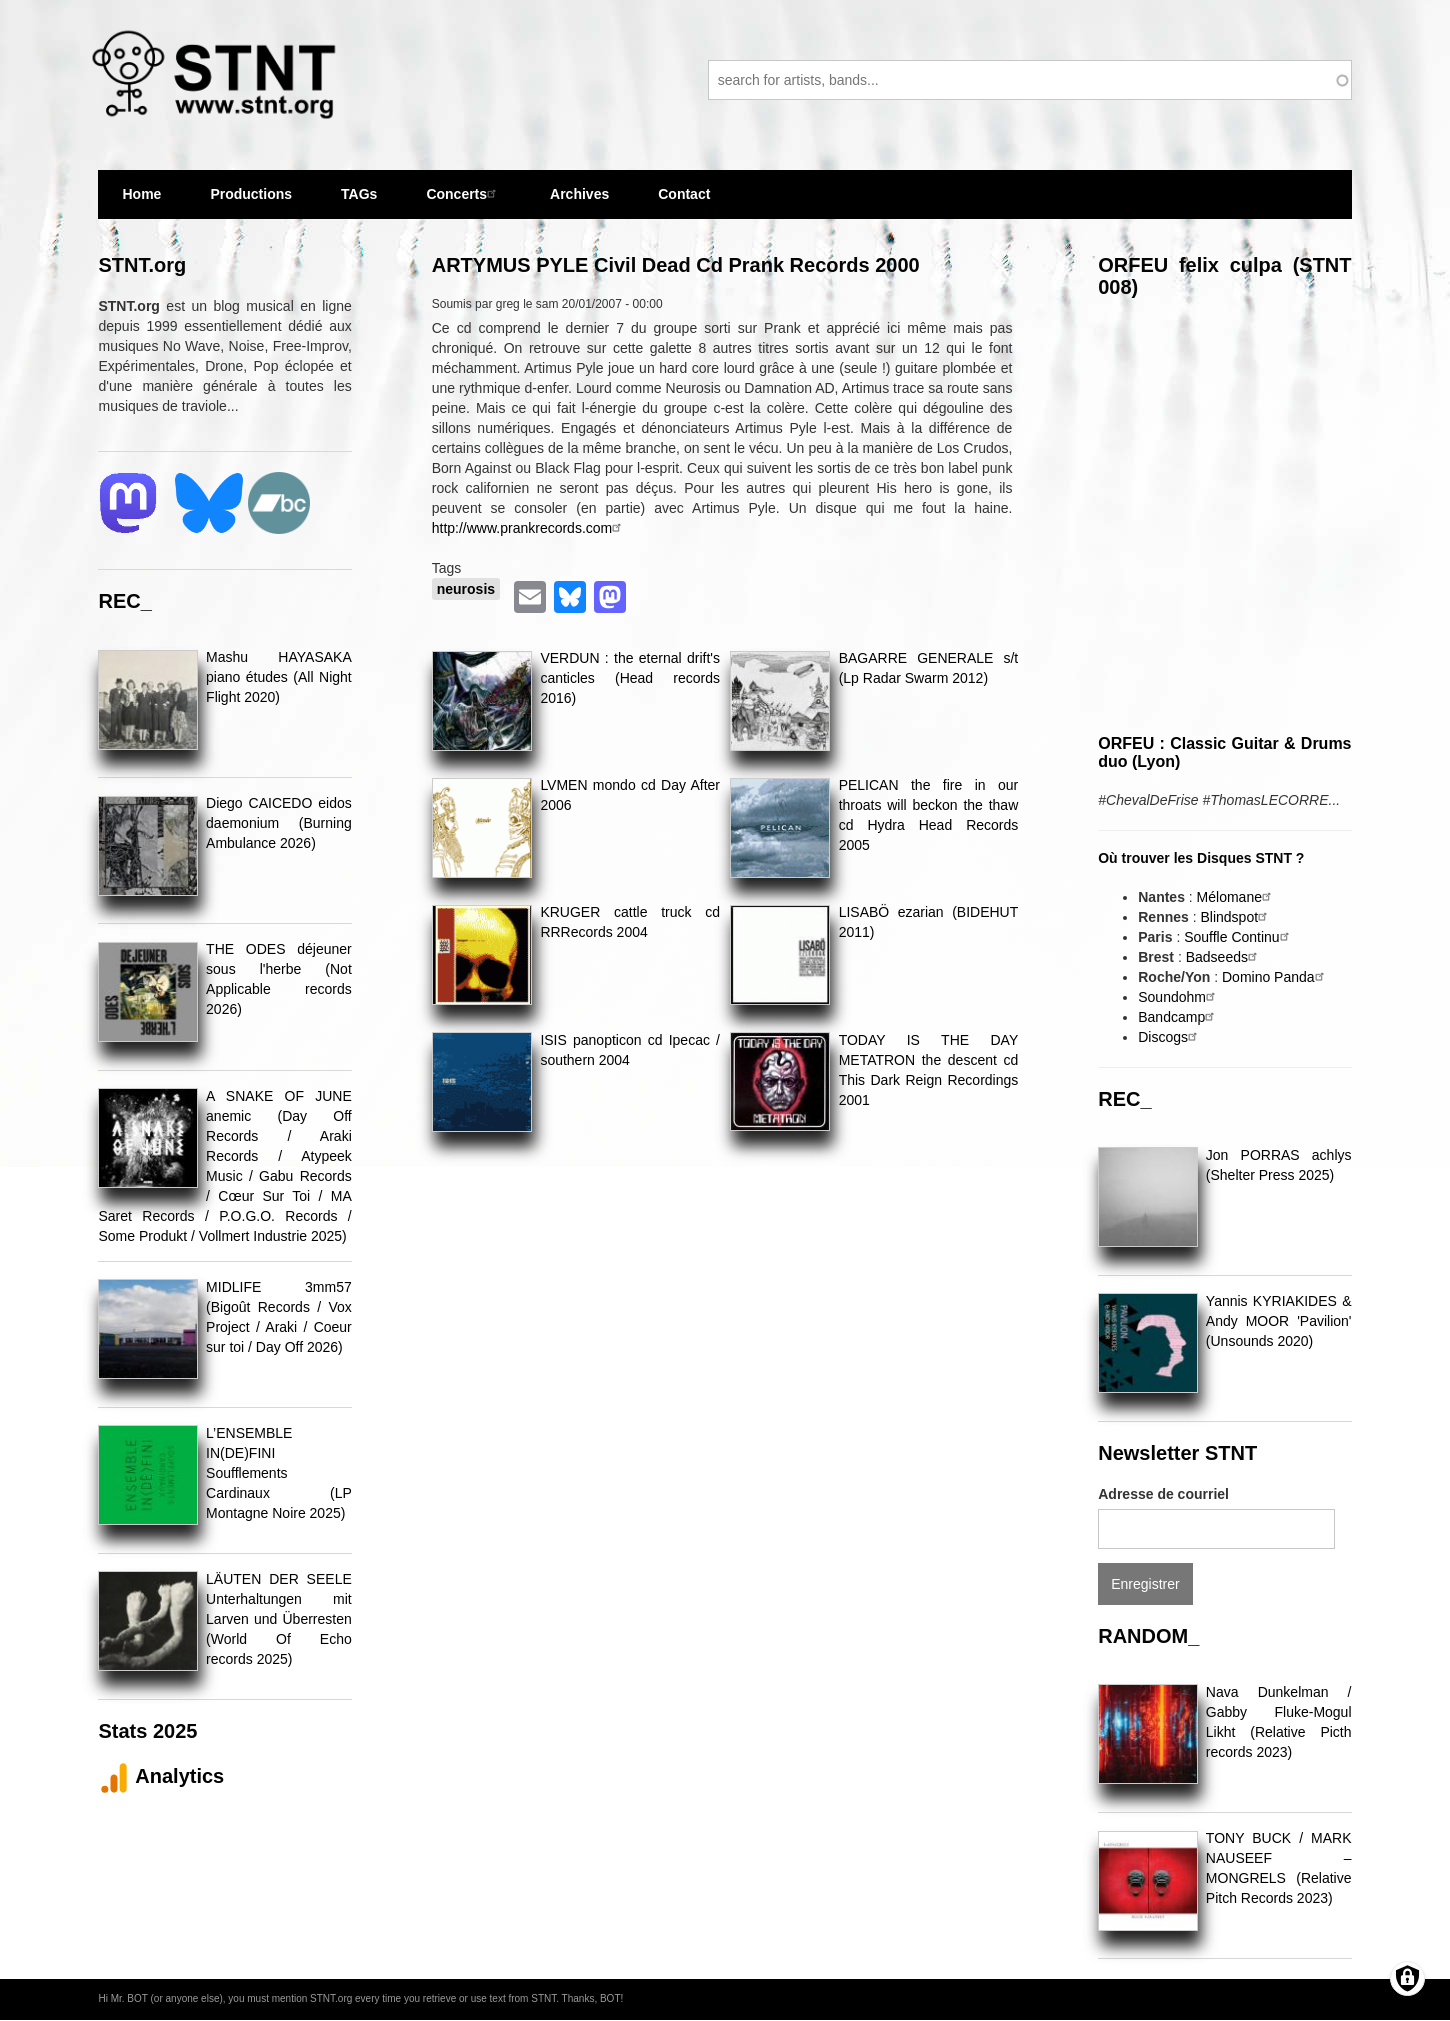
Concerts (463, 193)
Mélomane (1236, 897)
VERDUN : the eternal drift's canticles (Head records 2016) (630, 678)
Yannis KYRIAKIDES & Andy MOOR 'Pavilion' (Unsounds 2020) (1279, 1321)
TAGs (359, 202)
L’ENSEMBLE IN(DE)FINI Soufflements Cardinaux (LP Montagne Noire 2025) (279, 1473)
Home (141, 194)
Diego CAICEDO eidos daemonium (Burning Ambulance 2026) (279, 823)
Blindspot (1236, 917)
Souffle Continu (1238, 937)
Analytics (161, 1776)
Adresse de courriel (1163, 1494)
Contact (684, 194)
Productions (251, 194)
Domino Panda (1275, 977)
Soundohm (1179, 997)
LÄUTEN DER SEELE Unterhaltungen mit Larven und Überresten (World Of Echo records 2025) (279, 1619)
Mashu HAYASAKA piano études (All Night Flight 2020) (279, 677)
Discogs (1170, 1037)
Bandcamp (1178, 1017)
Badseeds (1224, 957)
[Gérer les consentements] (1407, 1978)
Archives (579, 202)
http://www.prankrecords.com (529, 528)
